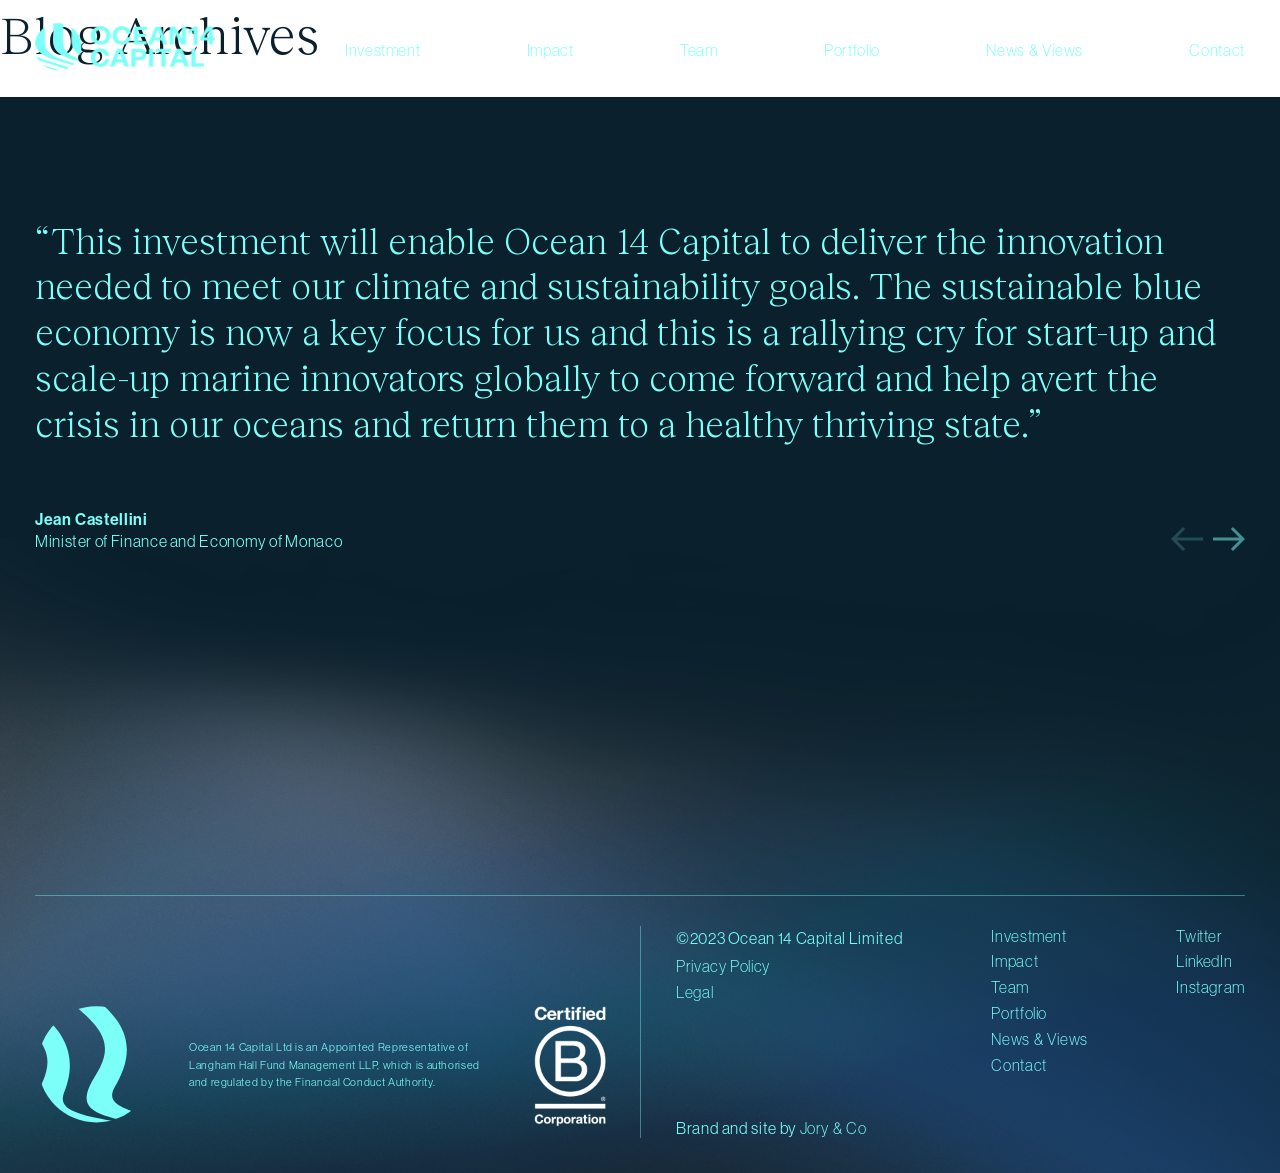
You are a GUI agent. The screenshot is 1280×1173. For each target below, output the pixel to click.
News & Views (1034, 50)
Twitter (1199, 936)
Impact (550, 50)
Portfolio (852, 50)
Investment (382, 50)
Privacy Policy (723, 966)
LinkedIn (1204, 961)
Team (699, 50)
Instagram (1210, 987)
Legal (694, 992)
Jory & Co (833, 1128)
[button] (1187, 539)
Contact (1216, 50)
